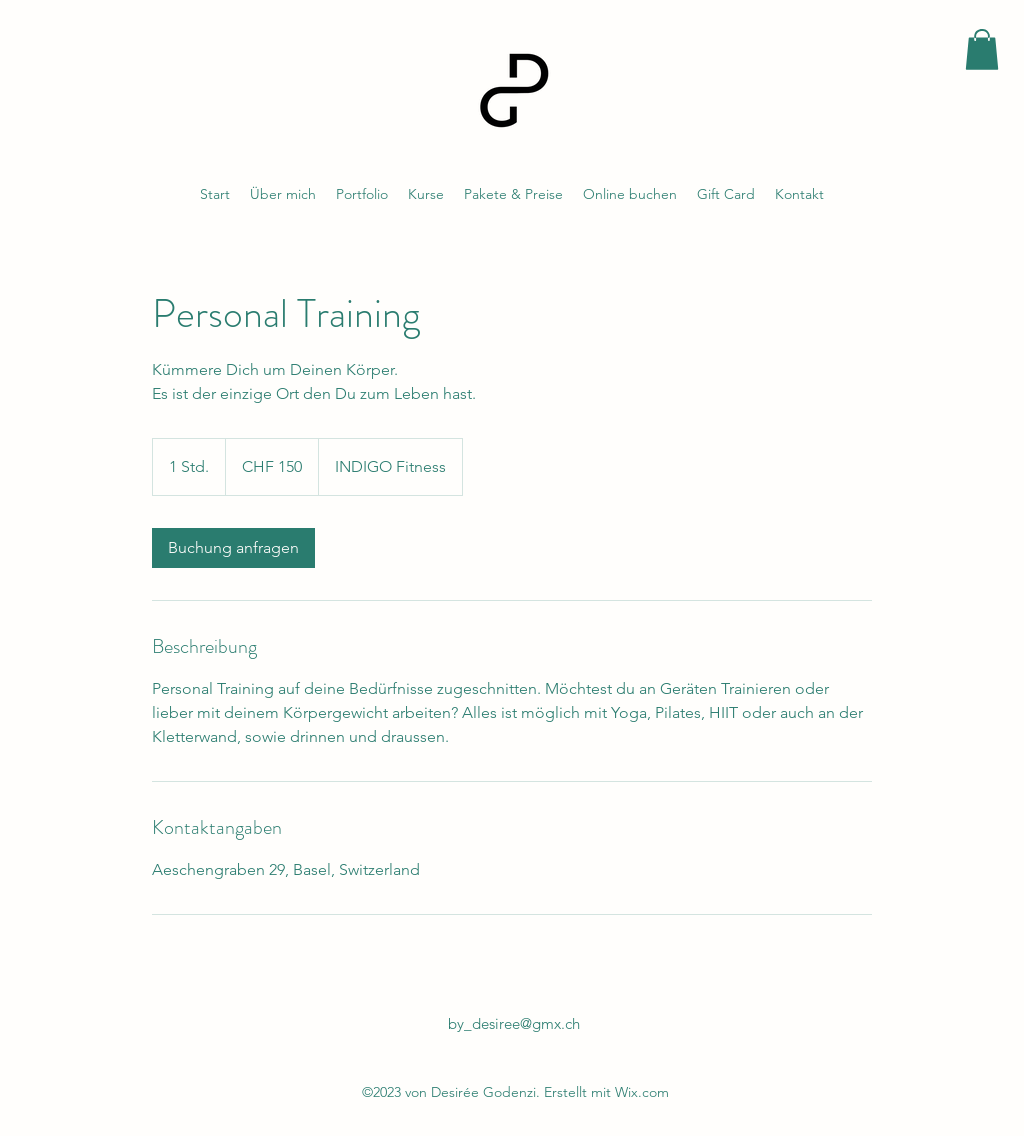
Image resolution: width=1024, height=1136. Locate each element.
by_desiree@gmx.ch (514, 1023)
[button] (982, 49)
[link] (233, 548)
